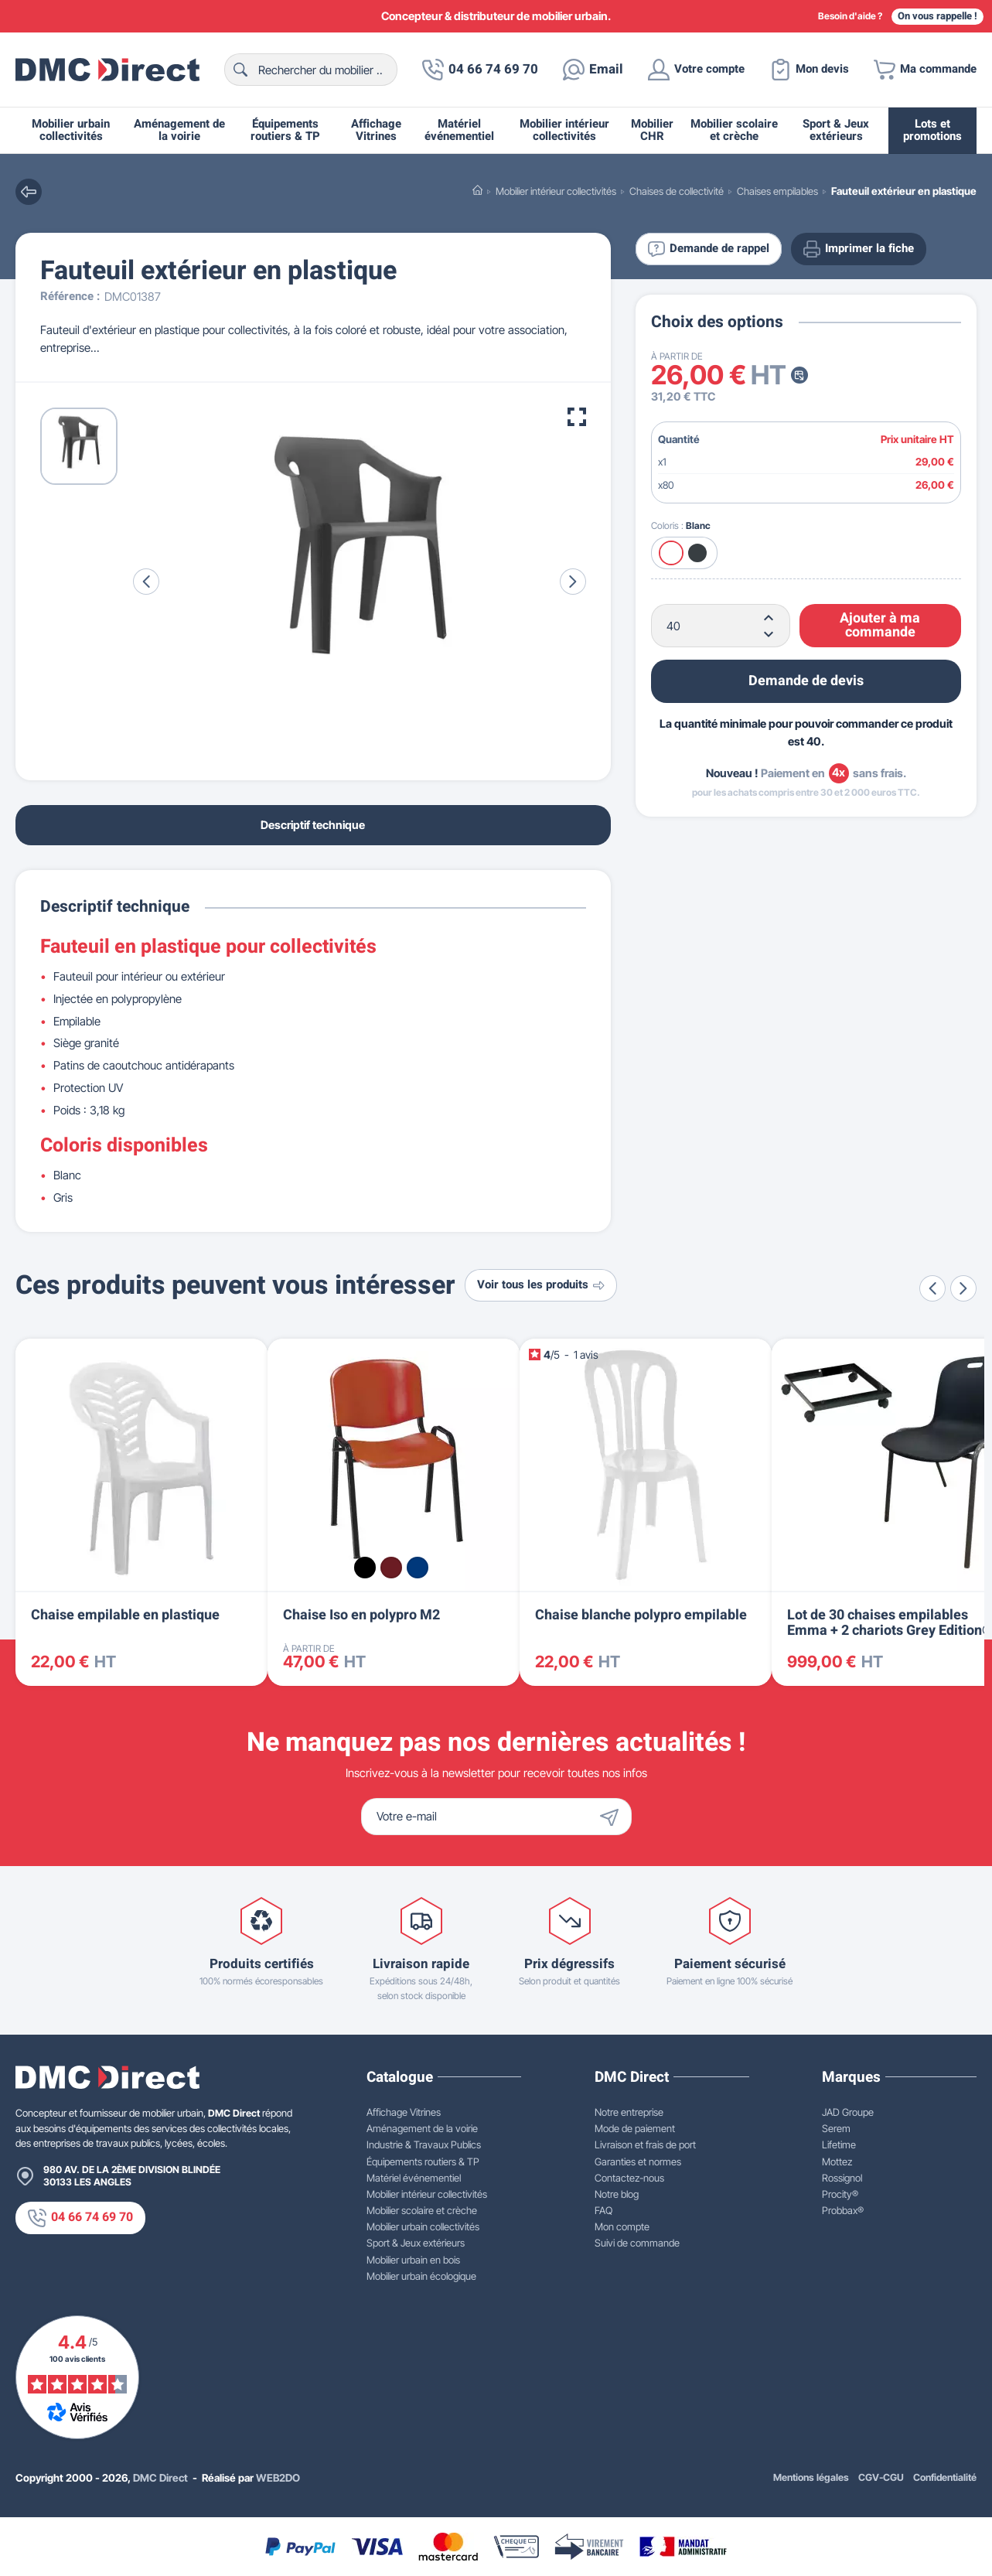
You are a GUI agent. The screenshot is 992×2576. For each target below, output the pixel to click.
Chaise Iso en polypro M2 (361, 1615)
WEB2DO (278, 2478)
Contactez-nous (629, 2178)
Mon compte (622, 2226)
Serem (836, 2128)
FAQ (603, 2210)
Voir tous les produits (541, 1285)
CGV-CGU (881, 2477)
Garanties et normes (638, 2161)
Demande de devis (806, 680)
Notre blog (617, 2194)
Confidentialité (945, 2477)
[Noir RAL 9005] (365, 1567)
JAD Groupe (848, 2112)
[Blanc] (671, 553)
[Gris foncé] (697, 553)
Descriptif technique (313, 824)
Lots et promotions (932, 130)
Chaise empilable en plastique (125, 1615)
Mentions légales (811, 2477)
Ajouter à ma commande (880, 625)
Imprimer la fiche (858, 249)
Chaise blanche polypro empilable (641, 1615)
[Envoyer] (613, 1816)
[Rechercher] (310, 69)
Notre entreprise (629, 2112)
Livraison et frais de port (645, 2144)
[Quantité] (720, 625)
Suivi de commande (637, 2243)
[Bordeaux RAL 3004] (391, 1567)
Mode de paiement (635, 2128)
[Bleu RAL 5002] (417, 1567)
